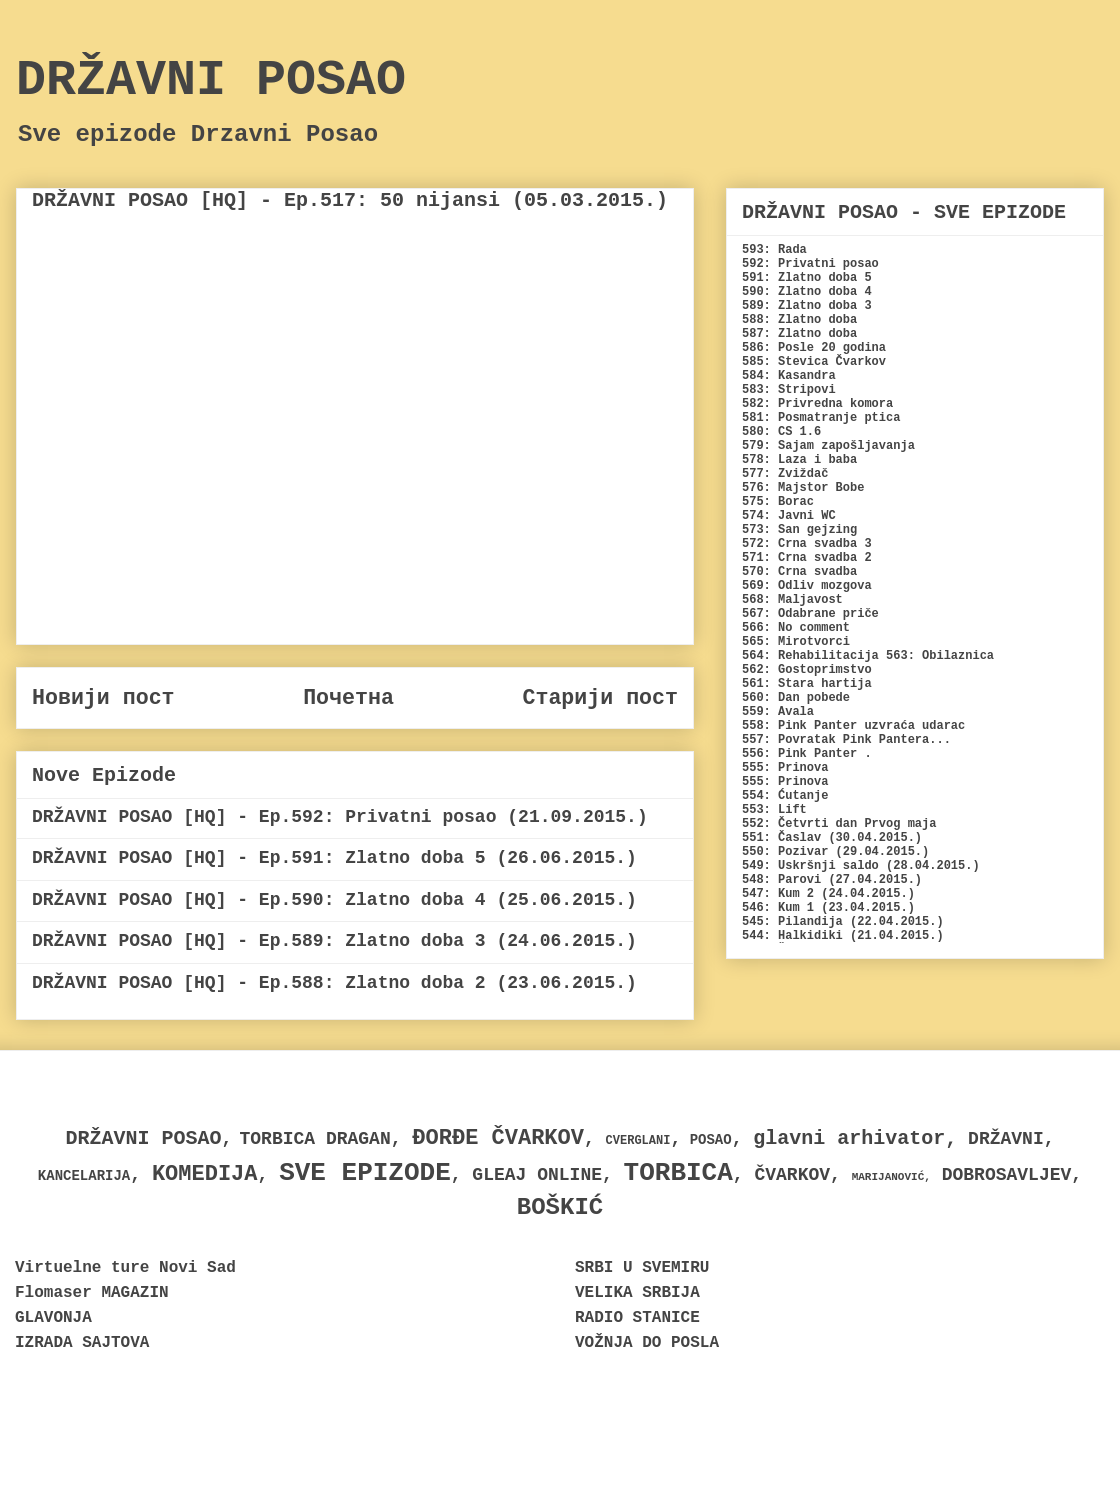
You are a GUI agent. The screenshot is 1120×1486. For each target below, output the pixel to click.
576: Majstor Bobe (803, 488)
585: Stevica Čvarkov (814, 362)
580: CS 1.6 (781, 432)
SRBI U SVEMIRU (642, 1268)
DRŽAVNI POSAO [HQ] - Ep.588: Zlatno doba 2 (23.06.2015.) (334, 983)
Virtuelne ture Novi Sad (125, 1268)
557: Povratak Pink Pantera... (846, 740)
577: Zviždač (785, 474)
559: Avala (778, 712)
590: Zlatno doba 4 (807, 292)
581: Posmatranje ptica (821, 418)
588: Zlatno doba (799, 320)
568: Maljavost (792, 600)
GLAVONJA (53, 1318)
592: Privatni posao (810, 264)
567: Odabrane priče (810, 614)
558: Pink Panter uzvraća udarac (853, 726)
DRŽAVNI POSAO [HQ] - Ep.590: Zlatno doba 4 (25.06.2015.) (334, 900)
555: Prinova (785, 768)
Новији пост (103, 698)
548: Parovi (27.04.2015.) (832, 880)
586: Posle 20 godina (814, 348)
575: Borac (778, 502)
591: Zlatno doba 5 (807, 278)
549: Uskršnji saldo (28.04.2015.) (861, 866)
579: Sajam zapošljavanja (828, 446)
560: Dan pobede (796, 698)
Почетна (348, 698)
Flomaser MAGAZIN (92, 1293)
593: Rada (774, 250)
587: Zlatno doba (799, 334)
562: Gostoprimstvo (807, 670)
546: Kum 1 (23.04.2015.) (828, 908)
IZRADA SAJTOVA (82, 1343)
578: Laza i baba (799, 460)
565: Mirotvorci (796, 642)
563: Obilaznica (940, 656)
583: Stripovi (789, 390)
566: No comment (796, 628)
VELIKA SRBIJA (637, 1293)
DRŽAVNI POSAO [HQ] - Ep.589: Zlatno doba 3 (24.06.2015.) (334, 941)
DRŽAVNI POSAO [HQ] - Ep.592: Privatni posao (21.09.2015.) (340, 817)
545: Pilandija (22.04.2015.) (843, 922)
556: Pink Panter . (807, 754)
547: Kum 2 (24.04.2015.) (828, 894)
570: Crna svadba (799, 572)
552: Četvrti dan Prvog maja (839, 824)
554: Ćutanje (785, 796)
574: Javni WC (789, 516)
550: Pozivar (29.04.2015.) (835, 852)
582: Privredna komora (817, 404)
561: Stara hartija (807, 684)
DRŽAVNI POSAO (211, 80)
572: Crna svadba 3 (807, 544)
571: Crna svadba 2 (807, 558)
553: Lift (774, 810)
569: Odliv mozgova (807, 586)
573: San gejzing (799, 530)
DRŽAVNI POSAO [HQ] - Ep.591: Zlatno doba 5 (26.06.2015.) (334, 858)
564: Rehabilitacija (810, 656)
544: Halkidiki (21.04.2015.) (843, 936)
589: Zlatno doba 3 (807, 306)
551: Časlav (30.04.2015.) (832, 838)
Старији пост (600, 698)
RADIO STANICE (637, 1318)
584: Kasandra (789, 376)
